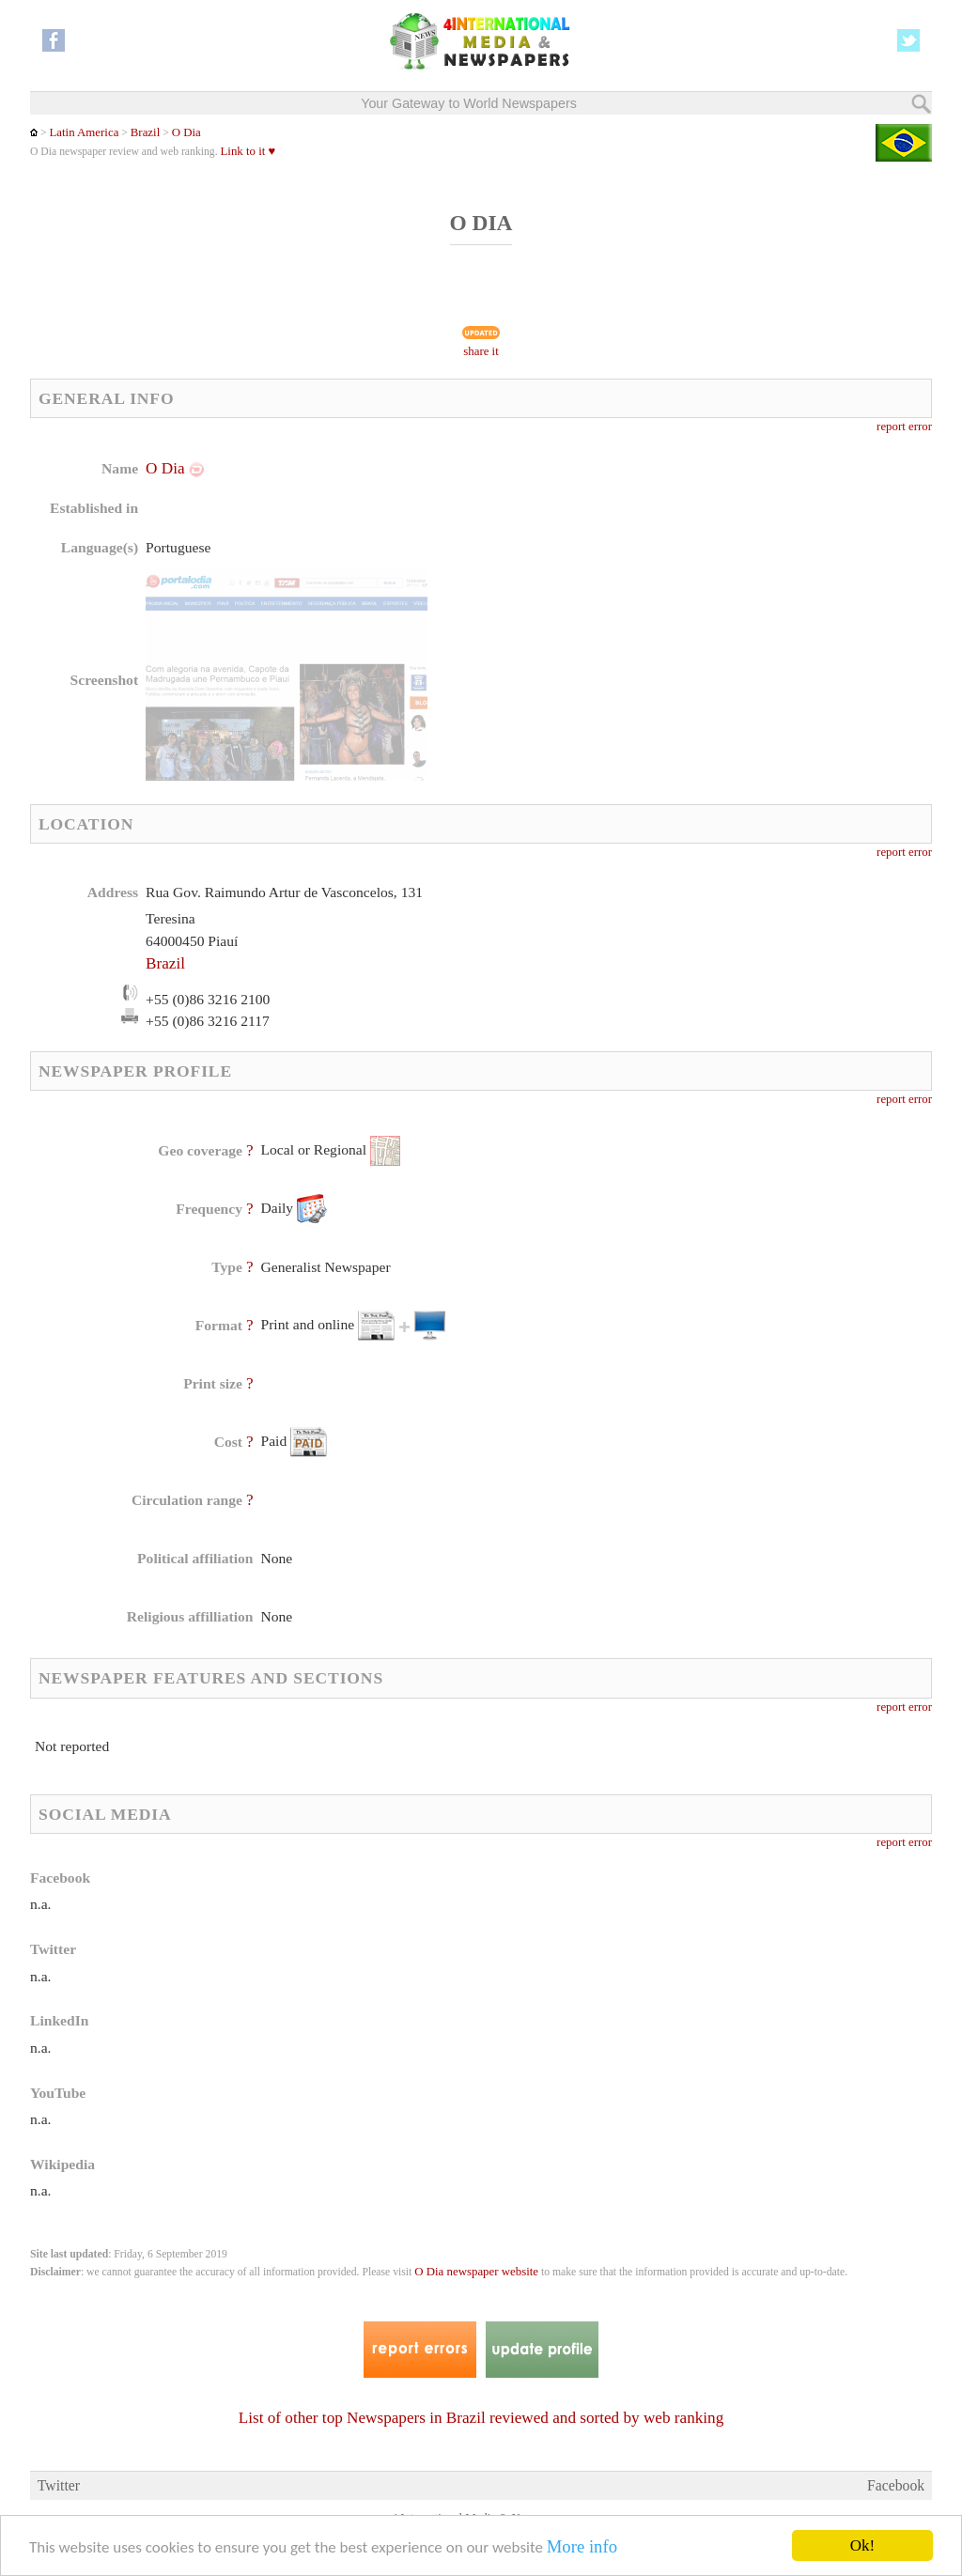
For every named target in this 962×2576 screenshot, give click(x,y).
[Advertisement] (632, 577)
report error (904, 426)
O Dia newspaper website (476, 2271)
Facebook (895, 2485)
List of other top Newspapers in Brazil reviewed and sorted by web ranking (481, 2418)
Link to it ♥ (248, 151)
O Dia (186, 132)
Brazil (145, 132)
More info (582, 2547)
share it (481, 351)
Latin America (83, 132)
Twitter (59, 2485)
